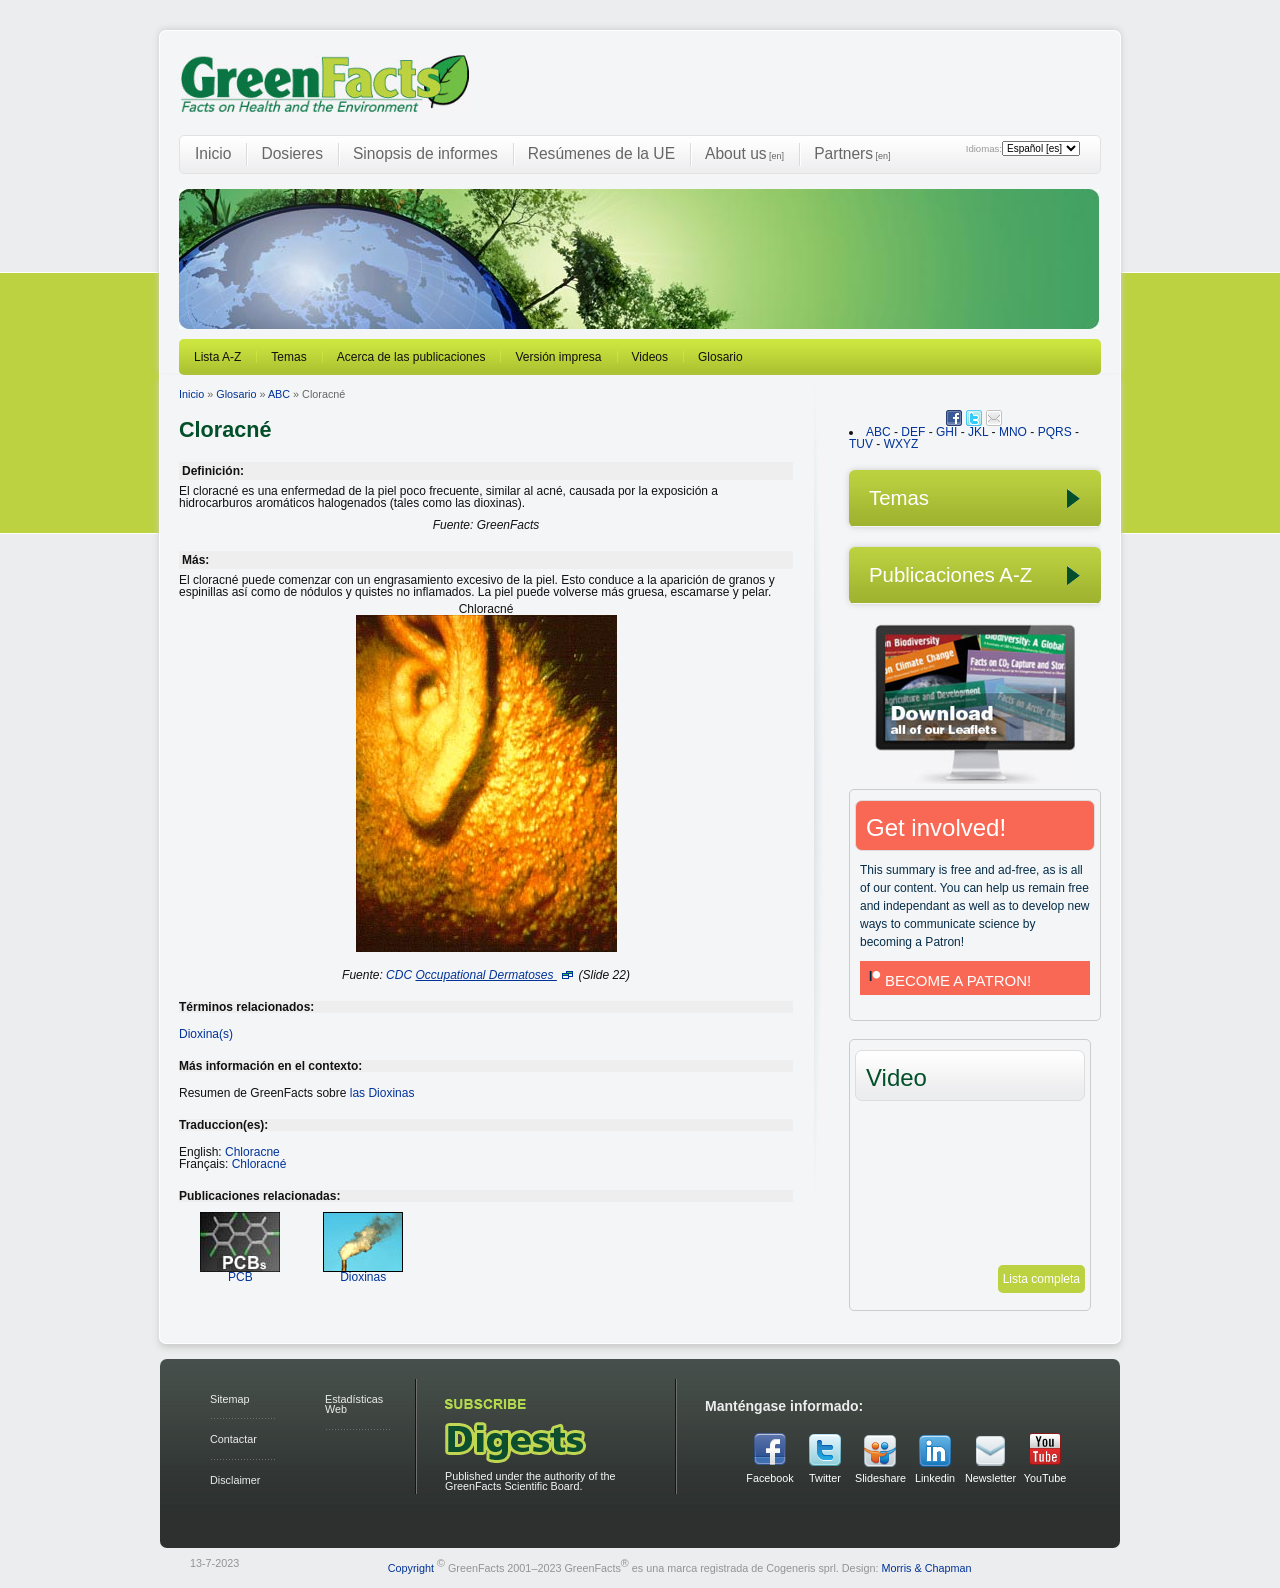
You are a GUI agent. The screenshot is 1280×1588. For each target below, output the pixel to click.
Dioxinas (363, 1270)
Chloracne (252, 1152)
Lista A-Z (217, 357)
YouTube (1045, 1478)
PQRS (1055, 432)
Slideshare (880, 1478)
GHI (946, 432)
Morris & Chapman (926, 1567)
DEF (913, 432)
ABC (279, 394)
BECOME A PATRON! (948, 980)
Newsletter (990, 1478)
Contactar (233, 1439)
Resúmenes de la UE (601, 153)
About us (744, 153)
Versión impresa (558, 357)
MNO (1013, 432)
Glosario (720, 357)
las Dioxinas (382, 1093)
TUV (861, 444)
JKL (978, 432)
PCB (240, 1270)
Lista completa (1041, 1279)
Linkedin (935, 1478)
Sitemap (230, 1399)
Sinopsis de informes (425, 153)
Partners (852, 153)
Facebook (769, 1478)
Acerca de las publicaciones (411, 357)
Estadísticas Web (354, 1404)
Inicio (213, 153)
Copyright (411, 1567)
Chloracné (259, 1164)
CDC (399, 975)
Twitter (825, 1478)
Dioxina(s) (206, 1034)
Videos (650, 357)
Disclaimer (235, 1480)
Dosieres (292, 153)
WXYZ (901, 444)
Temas (288, 357)
